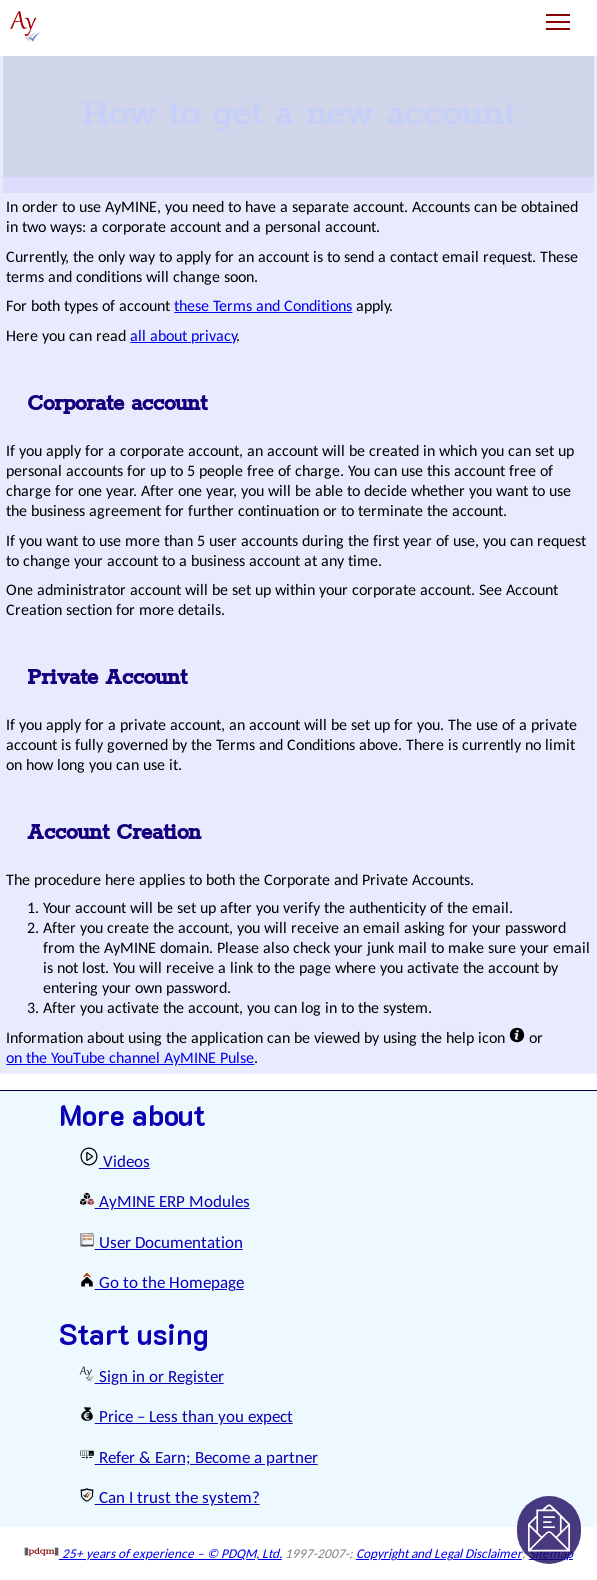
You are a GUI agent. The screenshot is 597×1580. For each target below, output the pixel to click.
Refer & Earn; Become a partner (198, 1458)
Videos (114, 1162)
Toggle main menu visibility (559, 14)
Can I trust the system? (169, 1498)
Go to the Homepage (161, 1283)
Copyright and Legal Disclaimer (439, 1554)
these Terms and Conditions (263, 307)
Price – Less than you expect (186, 1417)
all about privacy (183, 337)
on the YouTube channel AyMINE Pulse (130, 1059)
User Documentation (161, 1243)
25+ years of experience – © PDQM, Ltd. (153, 1554)
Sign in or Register (151, 1377)
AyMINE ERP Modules (164, 1202)
